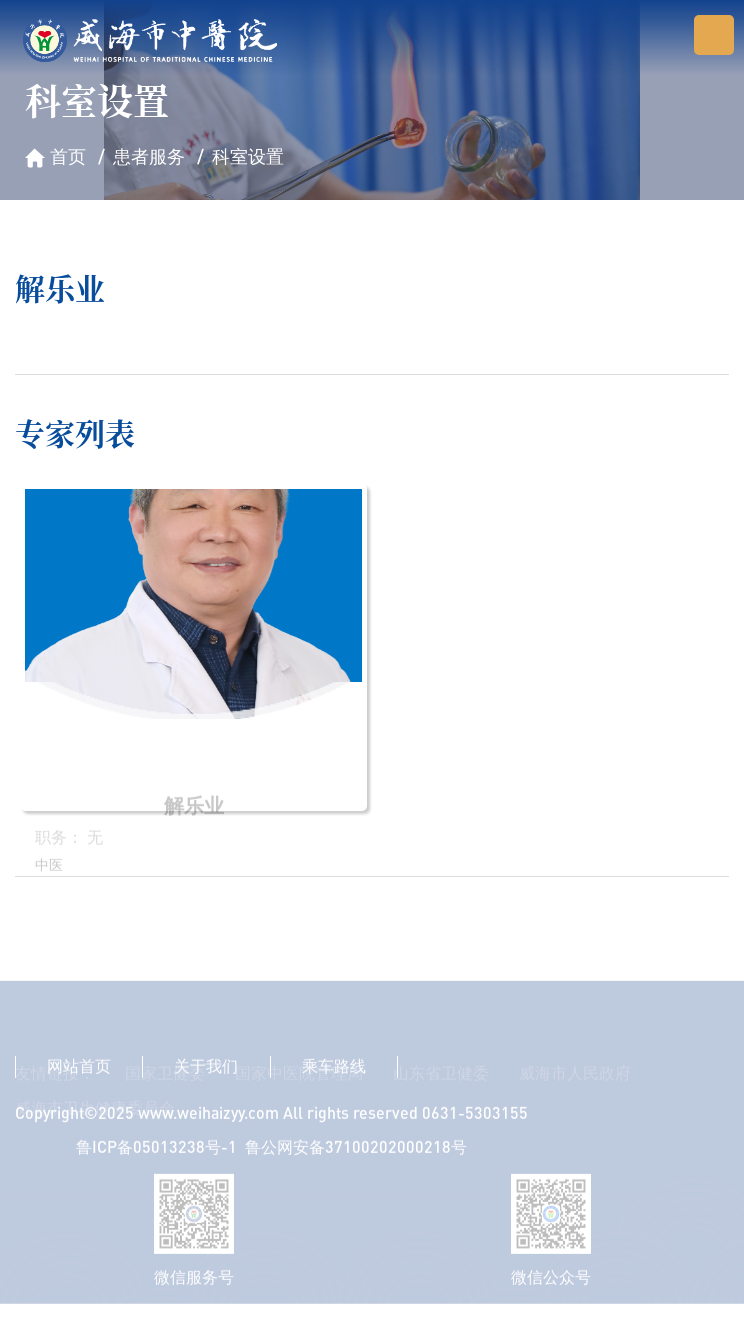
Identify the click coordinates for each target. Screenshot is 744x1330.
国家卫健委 (165, 1102)
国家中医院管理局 (299, 1102)
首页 (68, 156)
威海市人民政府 (575, 1102)
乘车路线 (334, 1080)
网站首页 (79, 1080)
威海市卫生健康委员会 (95, 1137)
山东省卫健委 (441, 1102)
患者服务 (149, 156)
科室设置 (248, 156)
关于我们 (206, 1080)
